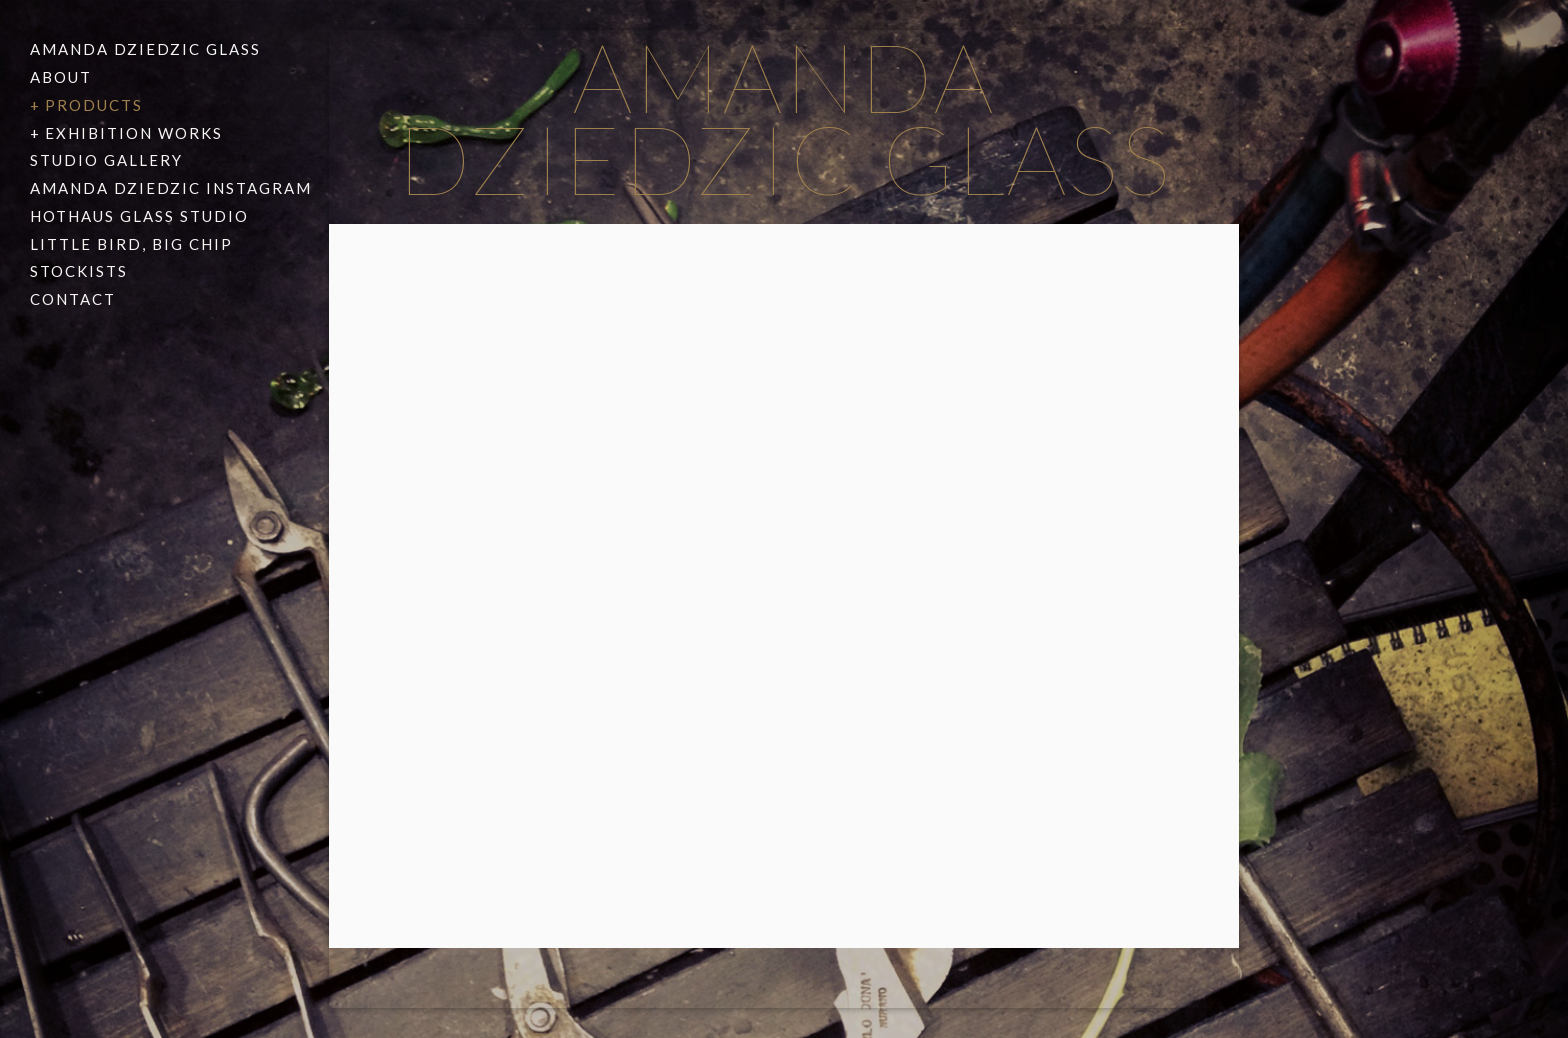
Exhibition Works (134, 133)
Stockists (79, 271)
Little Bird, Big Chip (131, 244)
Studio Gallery (106, 160)
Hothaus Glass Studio (139, 216)
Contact (73, 299)
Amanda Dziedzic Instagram (171, 188)
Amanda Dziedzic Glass (145, 49)
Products (94, 105)
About (61, 77)
